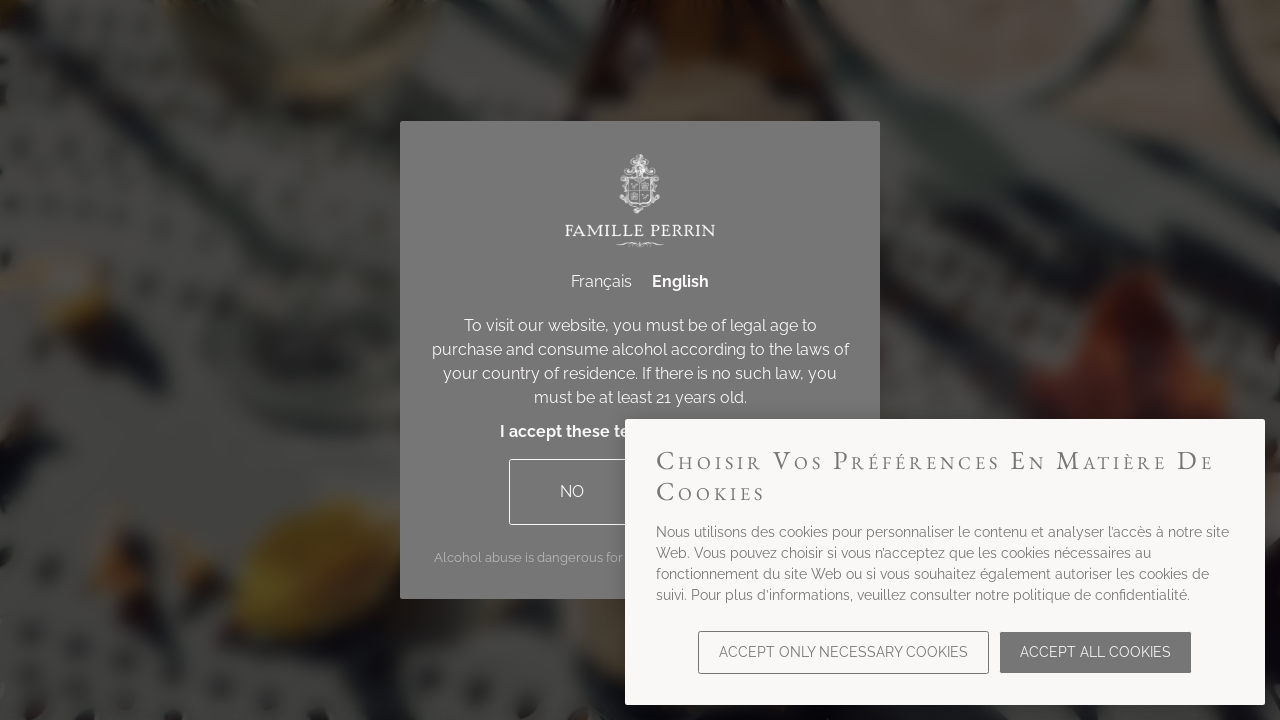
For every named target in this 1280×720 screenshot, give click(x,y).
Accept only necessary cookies (843, 652)
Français (601, 281)
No (572, 491)
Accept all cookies (1095, 652)
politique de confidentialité (1100, 595)
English (680, 281)
